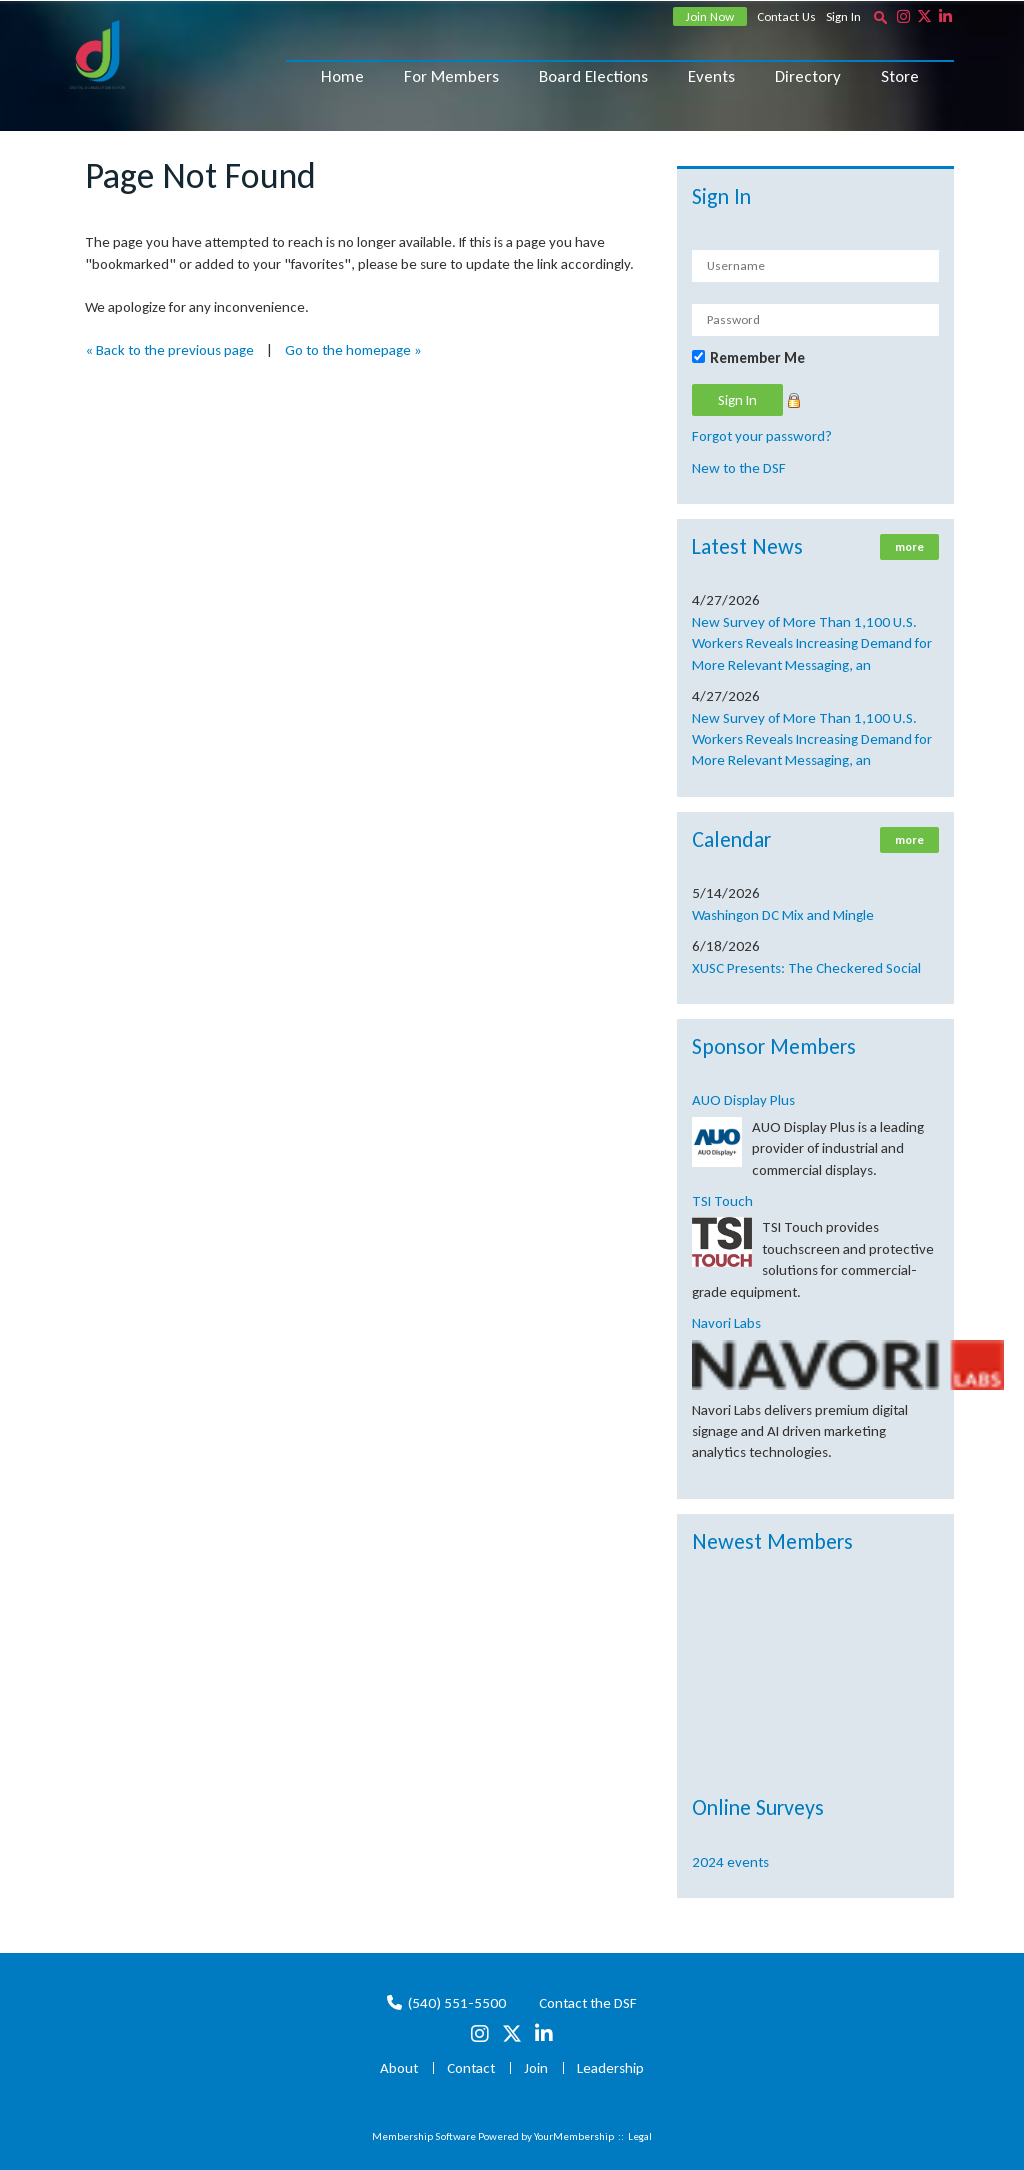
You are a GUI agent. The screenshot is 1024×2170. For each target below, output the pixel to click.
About (399, 2068)
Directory (808, 76)
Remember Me (757, 358)
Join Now (710, 16)
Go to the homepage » (353, 350)
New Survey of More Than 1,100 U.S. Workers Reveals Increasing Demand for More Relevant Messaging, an (812, 643)
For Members (451, 76)
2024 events (730, 1862)
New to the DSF (739, 468)
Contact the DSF (588, 2003)
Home (342, 76)
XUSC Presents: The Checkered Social (806, 968)
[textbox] (880, 17)
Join (536, 2068)
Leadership (610, 2068)
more (909, 547)
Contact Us (786, 16)
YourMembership (574, 2136)
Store (900, 76)
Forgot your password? (762, 436)
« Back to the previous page (169, 350)
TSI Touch (722, 1201)
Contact (471, 2068)
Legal (640, 2136)
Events (711, 76)
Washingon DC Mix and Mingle (783, 915)
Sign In (843, 16)
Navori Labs (726, 1323)
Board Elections (593, 76)
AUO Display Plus (743, 1100)
